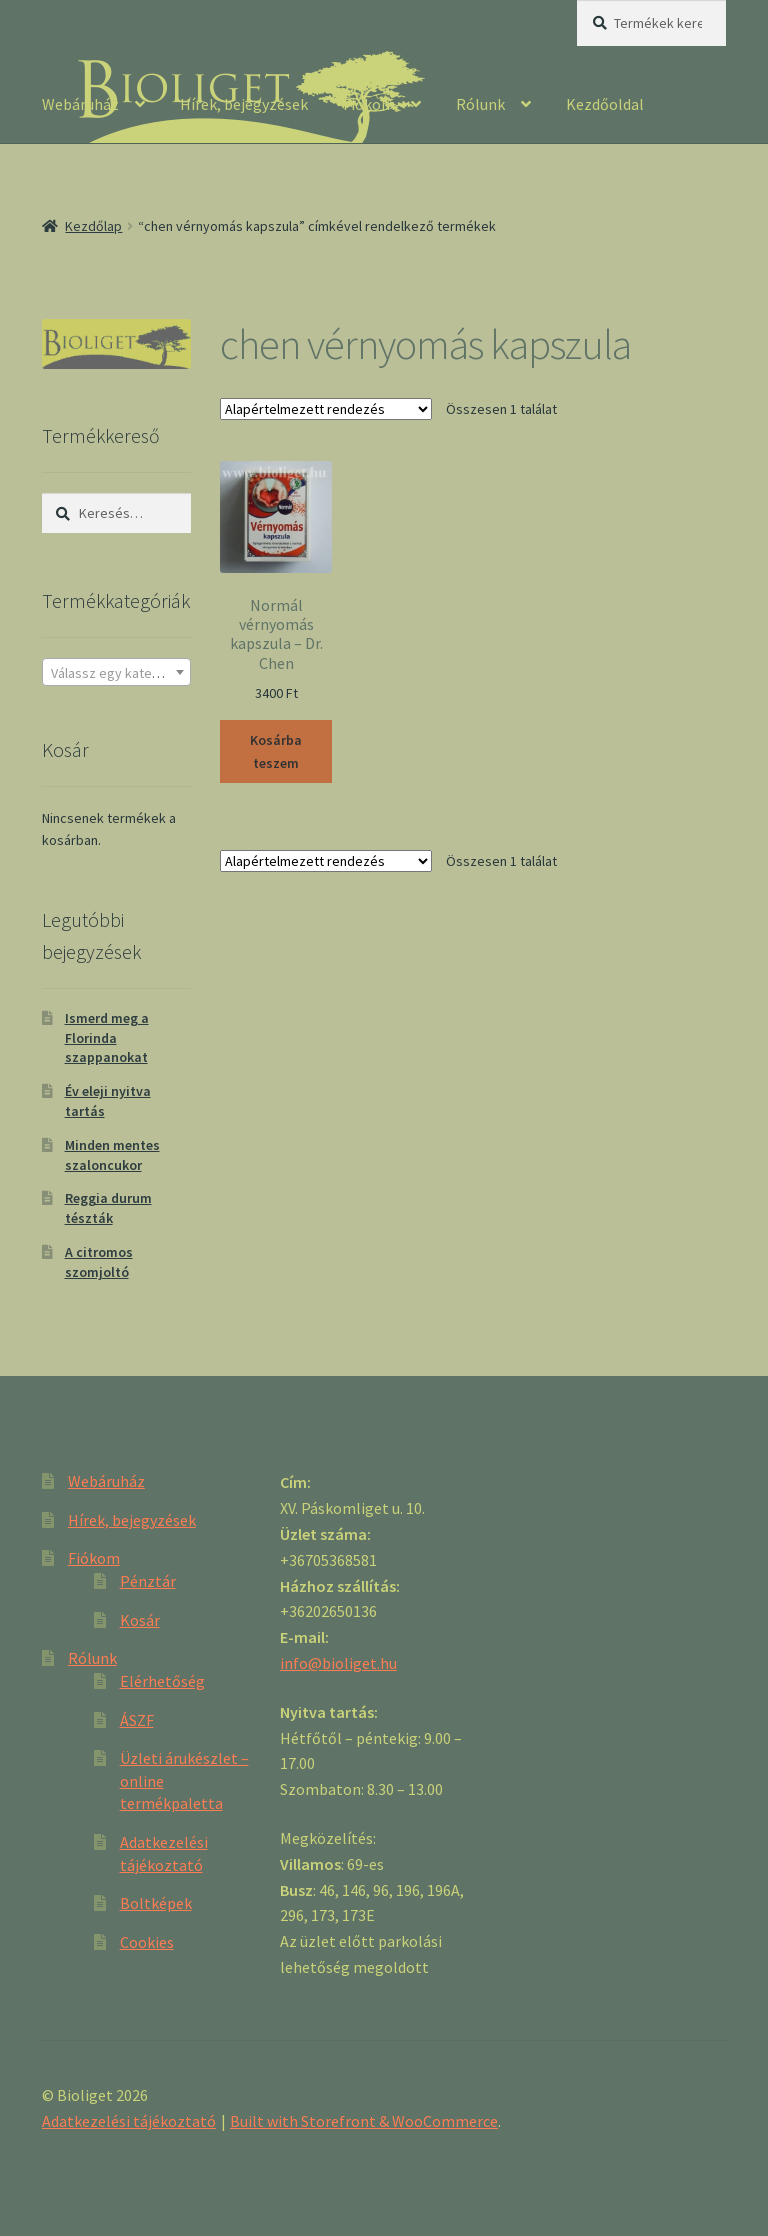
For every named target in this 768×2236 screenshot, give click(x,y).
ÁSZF (137, 1720)
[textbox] (116, 673)
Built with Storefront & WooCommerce (364, 2121)
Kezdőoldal (605, 104)
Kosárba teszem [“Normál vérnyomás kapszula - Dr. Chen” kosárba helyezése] (276, 751)
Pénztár (148, 1581)
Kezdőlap (93, 226)
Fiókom (369, 104)
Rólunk (480, 104)
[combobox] (116, 672)
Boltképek (156, 1903)
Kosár (140, 1620)
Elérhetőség (162, 1681)
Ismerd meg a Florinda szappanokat (107, 1038)
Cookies (147, 1942)
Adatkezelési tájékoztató (129, 2121)
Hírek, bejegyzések (244, 104)
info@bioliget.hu (338, 1663)
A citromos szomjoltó (99, 1262)
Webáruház (80, 104)
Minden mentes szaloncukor (112, 1155)
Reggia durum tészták (108, 1208)
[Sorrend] (326, 409)
